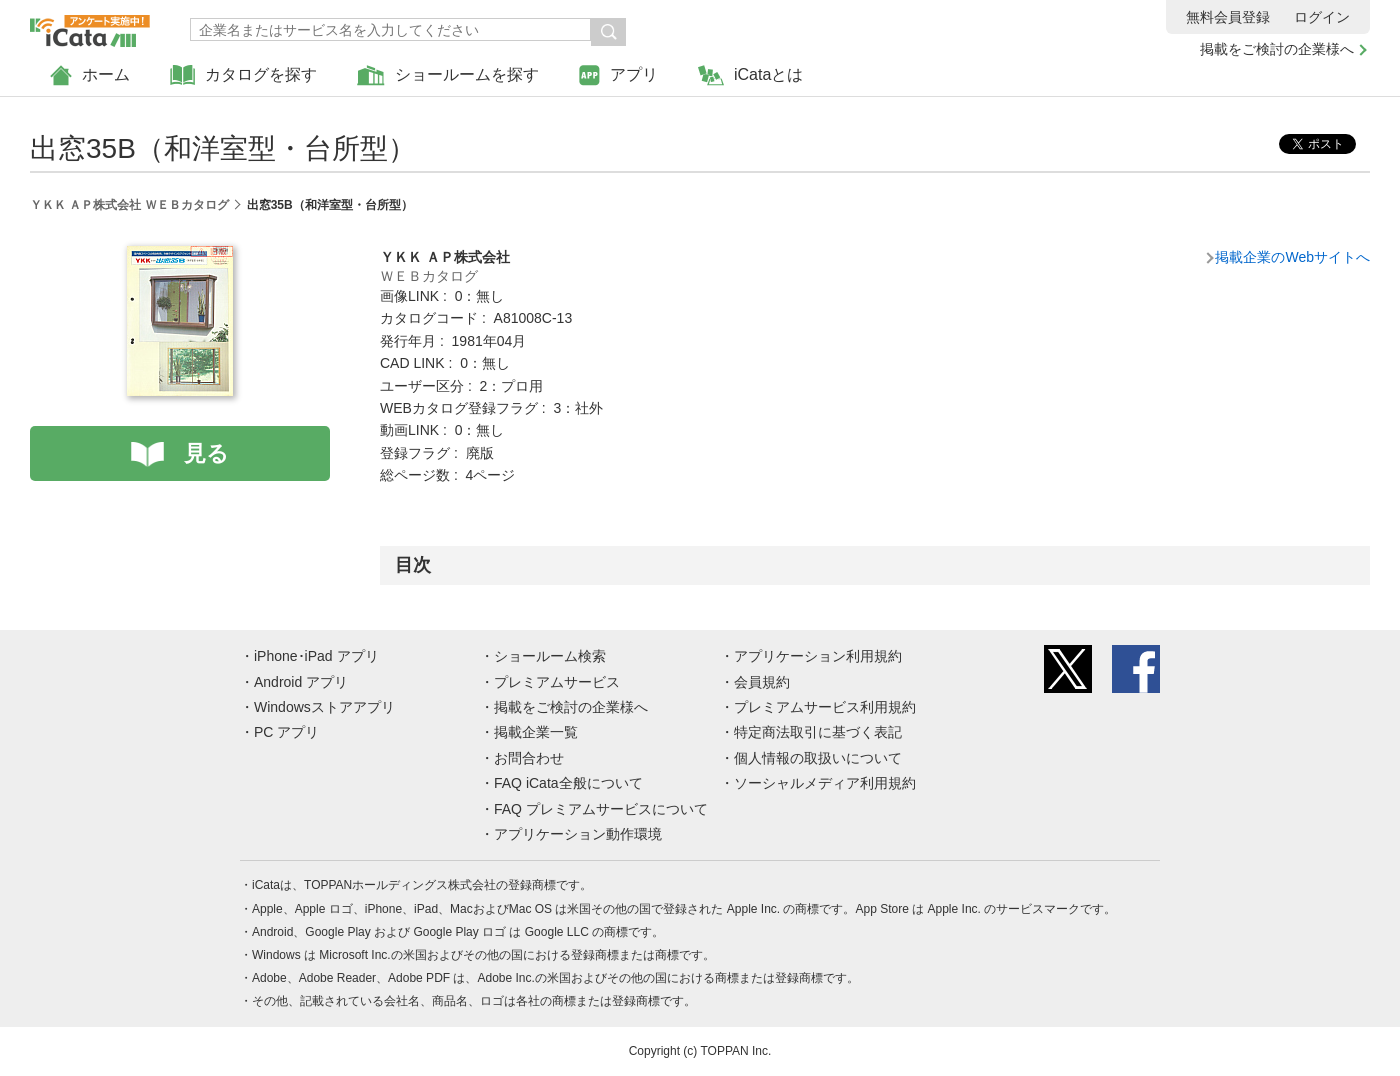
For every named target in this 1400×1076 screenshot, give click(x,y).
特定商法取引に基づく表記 (818, 732)
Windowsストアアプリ (324, 707)
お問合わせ (529, 758)
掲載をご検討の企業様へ (1277, 49)
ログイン (1322, 17)
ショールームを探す (448, 75)
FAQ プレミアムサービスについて (601, 809)
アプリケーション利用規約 (818, 656)
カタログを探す (243, 75)
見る (206, 453)
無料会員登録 (1228, 17)
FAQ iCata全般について (568, 783)
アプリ (618, 75)
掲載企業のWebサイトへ (1292, 257)
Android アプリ (301, 682)
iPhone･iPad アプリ (316, 656)
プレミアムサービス (557, 682)
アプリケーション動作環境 (578, 834)
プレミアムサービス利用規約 (825, 707)
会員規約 (762, 682)
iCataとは (750, 75)
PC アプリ (286, 732)
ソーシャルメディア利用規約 (825, 783)
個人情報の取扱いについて (818, 758)
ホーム (90, 75)
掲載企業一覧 (536, 732)
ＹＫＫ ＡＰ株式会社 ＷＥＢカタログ (129, 205)
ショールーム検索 (550, 656)
